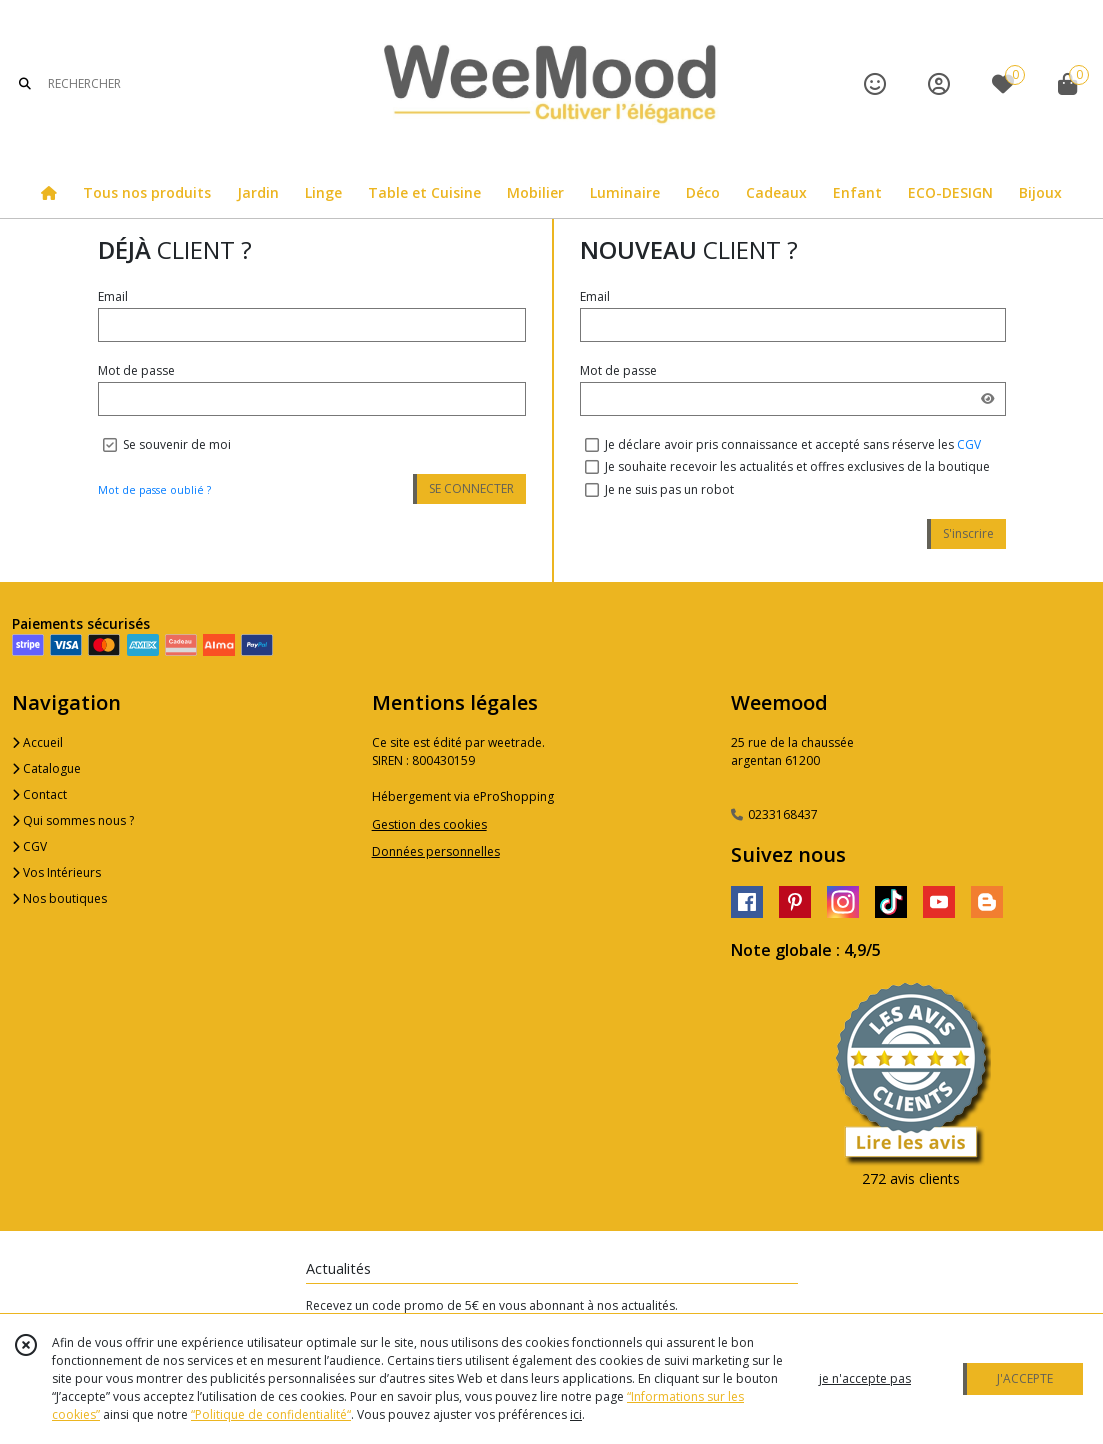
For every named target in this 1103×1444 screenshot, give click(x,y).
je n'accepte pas (865, 1378)
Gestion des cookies (429, 824)
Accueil (37, 742)
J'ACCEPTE (1025, 1378)
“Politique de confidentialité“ (271, 1414)
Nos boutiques (59, 898)
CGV (969, 444)
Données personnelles (436, 851)
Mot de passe (136, 370)
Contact (39, 794)
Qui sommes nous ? (73, 820)
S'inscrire (968, 533)
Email (113, 296)
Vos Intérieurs (56, 872)
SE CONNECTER (471, 488)
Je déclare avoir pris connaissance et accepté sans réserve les (793, 444)
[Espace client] (939, 83)
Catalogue (46, 768)
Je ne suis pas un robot (669, 489)
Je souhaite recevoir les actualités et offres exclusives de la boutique (797, 466)
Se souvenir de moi (177, 444)
